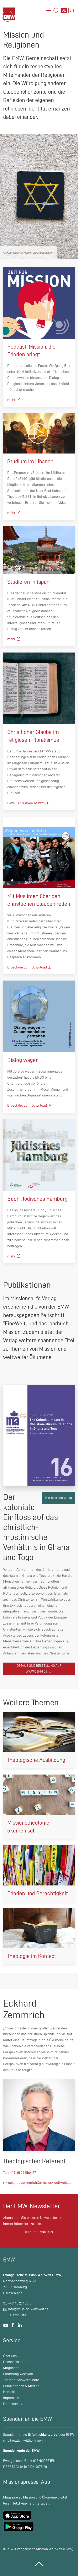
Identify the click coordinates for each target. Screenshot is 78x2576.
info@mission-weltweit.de (28, 2309)
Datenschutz (12, 2404)
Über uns (10, 2356)
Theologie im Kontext (31, 1956)
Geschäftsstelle (15, 2362)
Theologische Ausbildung (36, 1760)
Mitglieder (11, 2368)
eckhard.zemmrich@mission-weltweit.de (39, 2182)
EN (71, 10)
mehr (13, 400)
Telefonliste (14, 2315)
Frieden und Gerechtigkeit (37, 1893)
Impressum (11, 2398)
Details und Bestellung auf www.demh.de (39, 1668)
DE (64, 10)
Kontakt (9, 2392)
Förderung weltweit (18, 2374)
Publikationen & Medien (21, 2386)
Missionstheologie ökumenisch (28, 1827)
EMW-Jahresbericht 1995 (28, 803)
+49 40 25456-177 (23, 2172)
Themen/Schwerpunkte (21, 2380)
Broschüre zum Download (29, 967)
